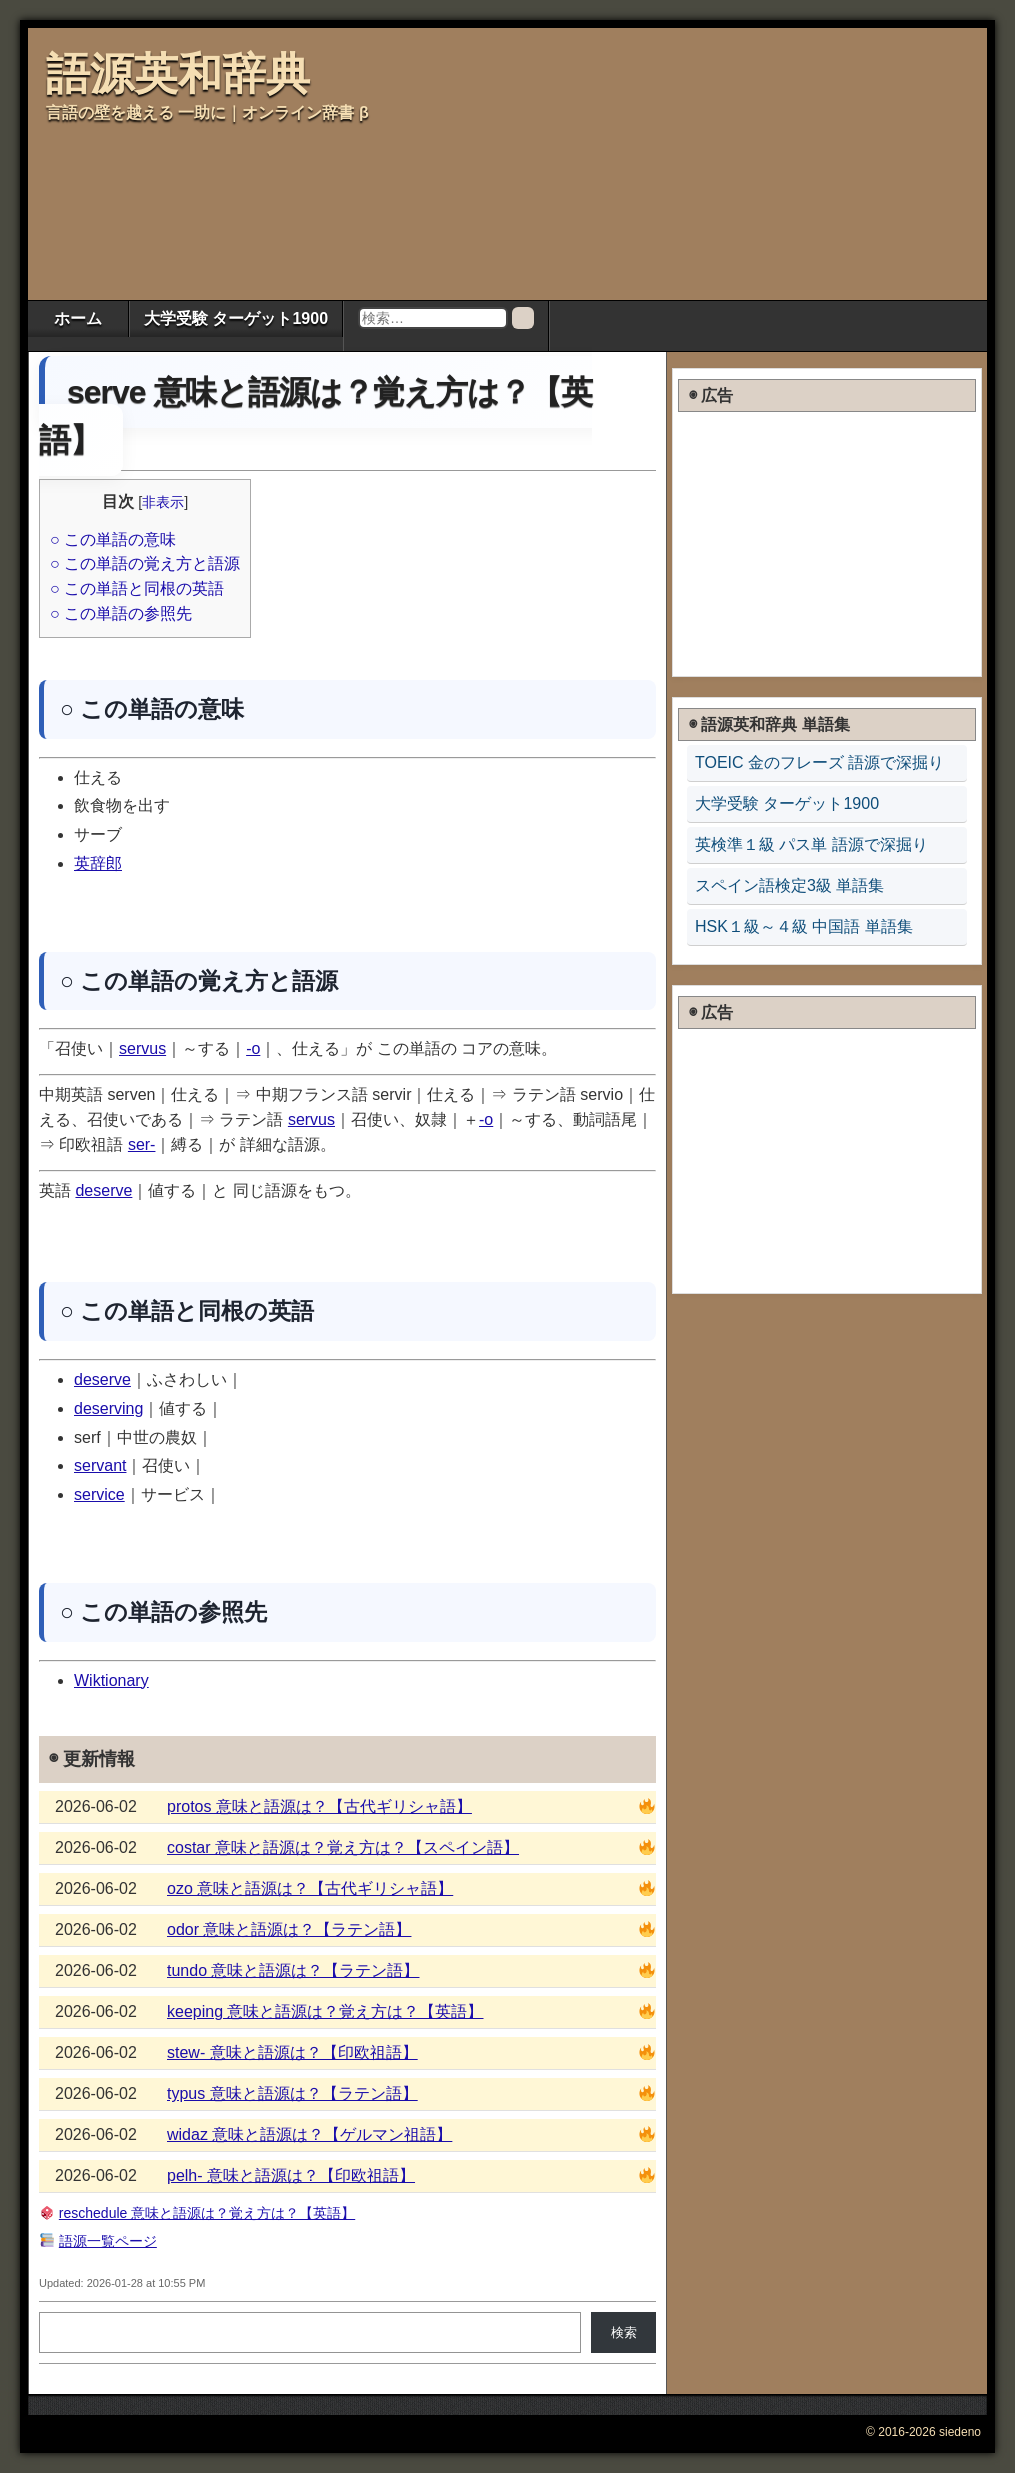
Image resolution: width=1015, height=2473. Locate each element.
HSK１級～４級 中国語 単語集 (804, 926)
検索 (624, 2332)
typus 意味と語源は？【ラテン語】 (292, 2093)
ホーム (78, 318)
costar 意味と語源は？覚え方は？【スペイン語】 (343, 1847)
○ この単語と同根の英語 (137, 588)
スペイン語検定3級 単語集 (789, 885)
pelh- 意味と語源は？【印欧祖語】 (291, 2175)
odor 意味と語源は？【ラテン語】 (289, 1929)
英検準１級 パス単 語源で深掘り (811, 844)
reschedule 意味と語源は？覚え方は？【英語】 (207, 2213)
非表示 (163, 502)
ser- (142, 1144)
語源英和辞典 (178, 73)
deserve (103, 1190)
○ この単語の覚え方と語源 (145, 563)
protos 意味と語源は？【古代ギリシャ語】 (319, 1806)
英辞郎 (98, 863)
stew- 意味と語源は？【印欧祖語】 (292, 2052)
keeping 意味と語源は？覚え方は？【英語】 (325, 2011)
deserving (108, 1408)
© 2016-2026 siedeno (923, 2432)
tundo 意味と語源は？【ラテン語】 (293, 1970)
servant (100, 1465)
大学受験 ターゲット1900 (236, 318)
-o (253, 1048)
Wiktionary (111, 1680)
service (99, 1494)
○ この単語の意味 (113, 539)
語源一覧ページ (108, 2241)
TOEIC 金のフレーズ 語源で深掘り (820, 762)
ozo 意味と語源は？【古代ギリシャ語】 (310, 1888)
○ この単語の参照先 (121, 613)
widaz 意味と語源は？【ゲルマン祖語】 (309, 2134)
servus (142, 1048)
